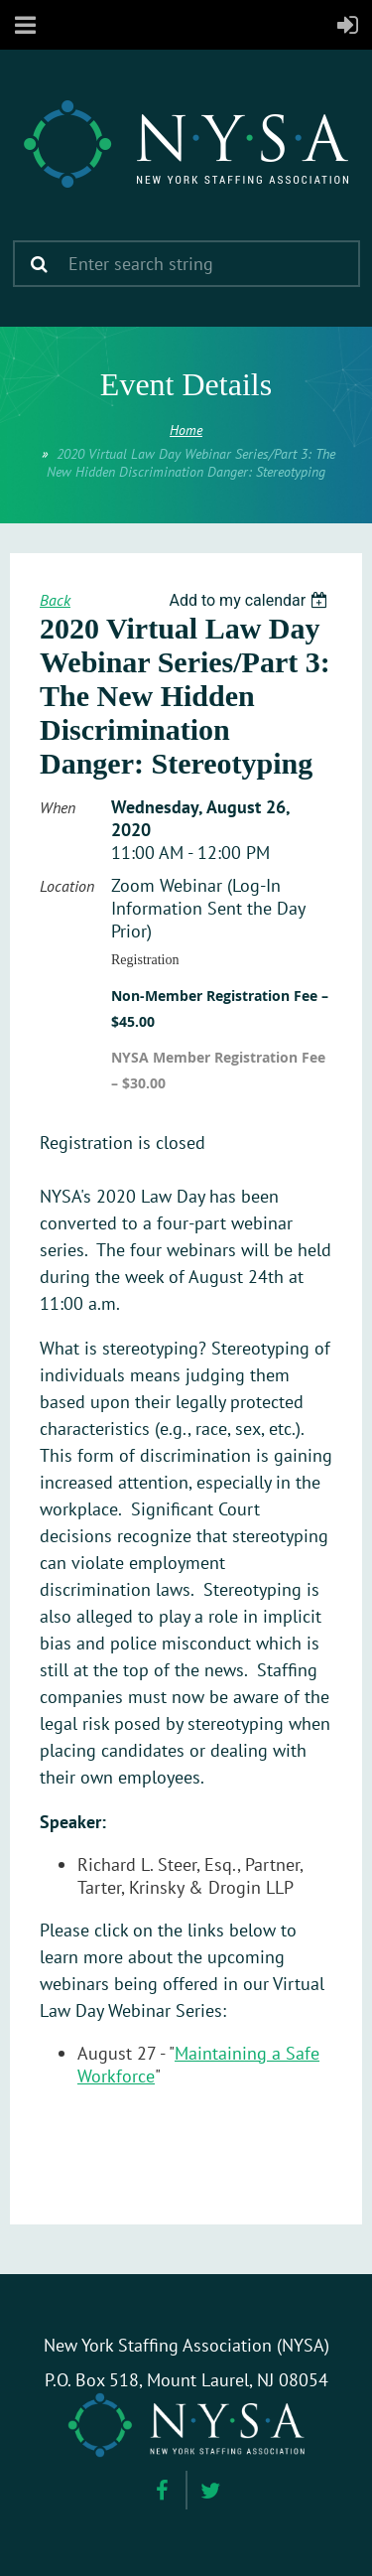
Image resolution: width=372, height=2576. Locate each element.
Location (67, 886)
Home (186, 430)
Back (55, 600)
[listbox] (250, 600)
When (57, 807)
